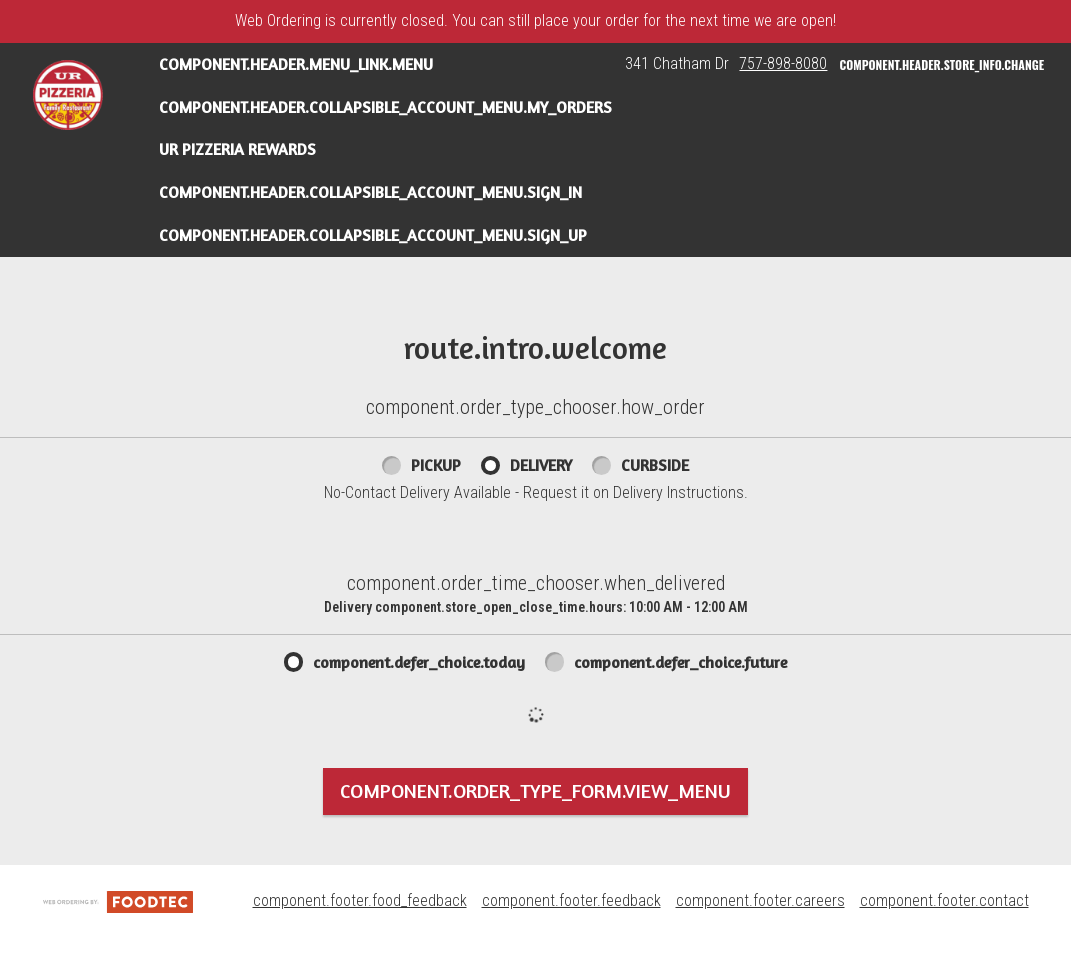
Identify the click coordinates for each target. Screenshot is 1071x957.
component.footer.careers (760, 900)
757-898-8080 (783, 63)
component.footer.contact (944, 900)
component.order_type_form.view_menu (535, 790)
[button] (68, 95)
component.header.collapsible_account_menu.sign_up (373, 235)
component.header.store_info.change (941, 64)
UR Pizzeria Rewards (237, 149)
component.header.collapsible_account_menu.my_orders (385, 107)
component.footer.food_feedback (360, 900)
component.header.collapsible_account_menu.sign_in (370, 192)
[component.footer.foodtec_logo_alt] (118, 900)
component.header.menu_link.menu (296, 64)
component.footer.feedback (571, 900)
